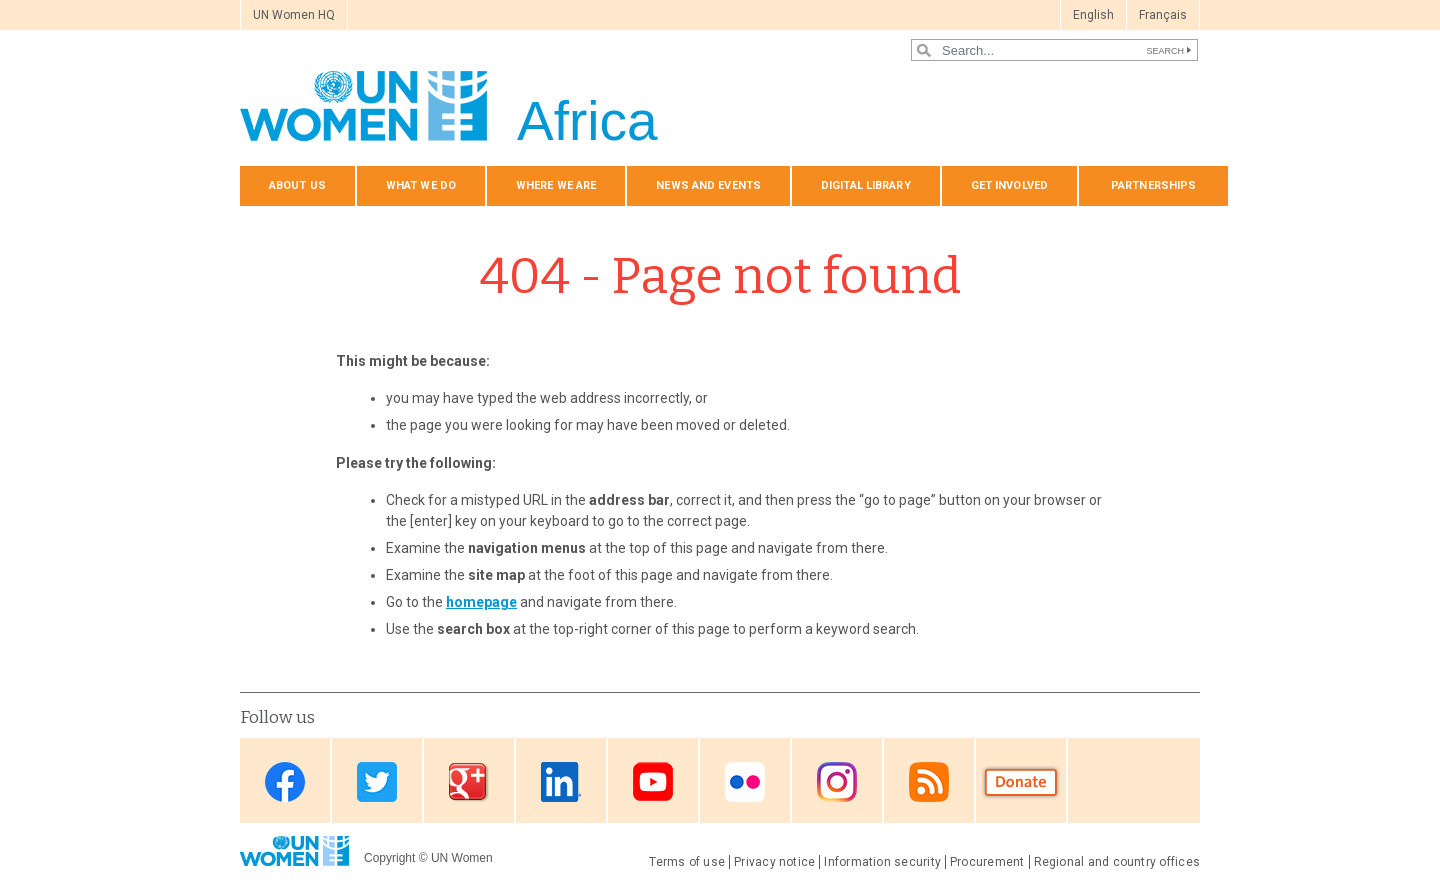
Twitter (377, 782)
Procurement (987, 862)
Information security (882, 862)
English (1093, 15)
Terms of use (687, 862)
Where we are (556, 185)
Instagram (837, 782)
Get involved (1009, 185)
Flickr (745, 782)
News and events (708, 185)
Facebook (285, 782)
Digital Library (866, 185)
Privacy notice (774, 862)
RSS (929, 782)
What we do (421, 185)
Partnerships (1153, 185)
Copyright (389, 858)
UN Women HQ (294, 15)
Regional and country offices (1117, 862)
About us (297, 185)
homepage (481, 602)
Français (1163, 15)
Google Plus (469, 782)
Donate (1021, 782)
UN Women (462, 858)
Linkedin (561, 782)
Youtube (653, 782)
